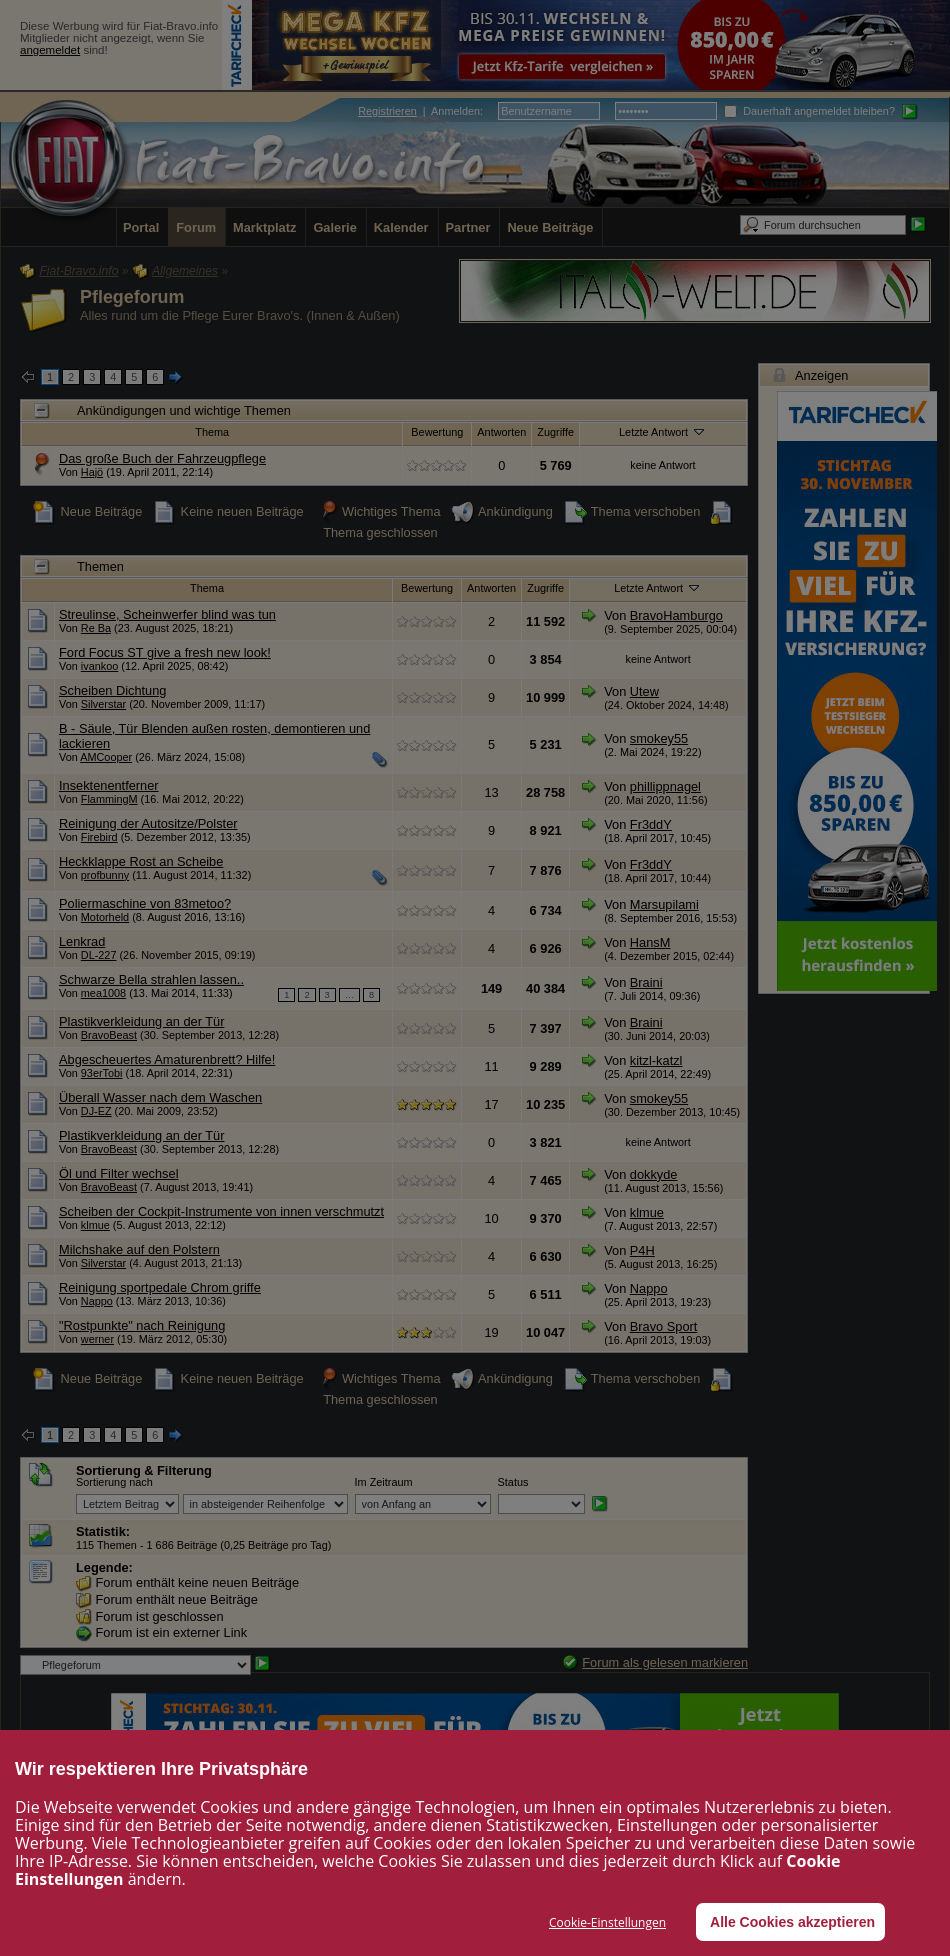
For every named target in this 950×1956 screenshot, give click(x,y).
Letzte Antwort (663, 431)
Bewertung (437, 432)
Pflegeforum (132, 297)
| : (420, 111)
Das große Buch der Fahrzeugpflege (162, 458)
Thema (212, 432)
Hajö (92, 472)
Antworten (501, 432)
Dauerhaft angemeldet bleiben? (809, 111)
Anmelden (455, 111)
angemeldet (50, 50)
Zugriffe (555, 432)
